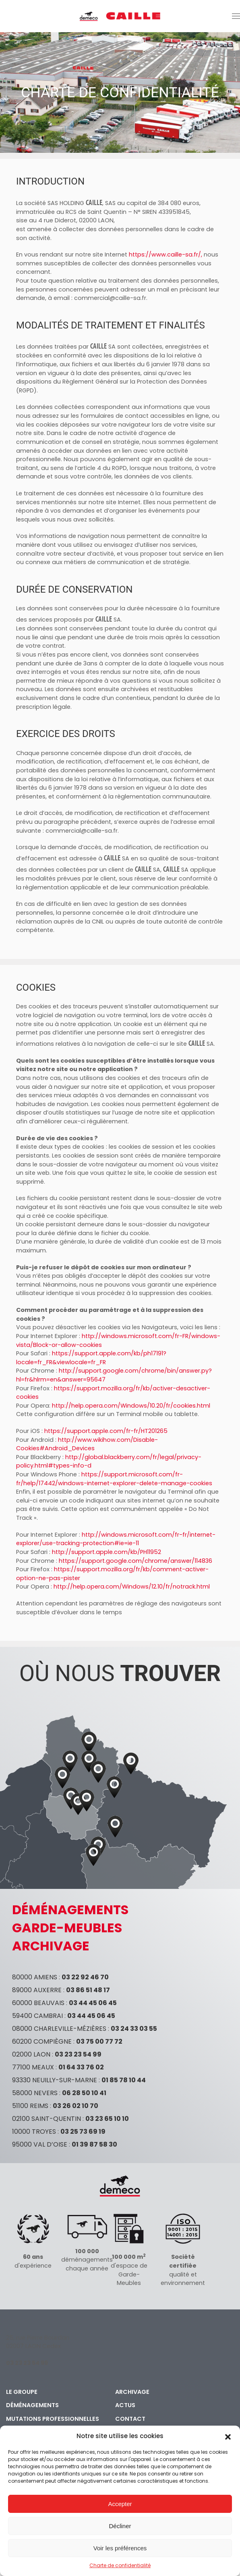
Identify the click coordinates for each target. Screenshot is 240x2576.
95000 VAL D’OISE (39, 2144)
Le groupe (21, 2392)
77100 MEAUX (33, 2067)
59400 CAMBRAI (37, 2015)
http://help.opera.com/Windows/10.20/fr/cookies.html (131, 1406)
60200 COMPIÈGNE (42, 2041)
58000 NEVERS (35, 2093)
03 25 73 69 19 (83, 2131)
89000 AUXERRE (37, 1990)
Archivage (132, 2392)
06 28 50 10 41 (84, 2093)
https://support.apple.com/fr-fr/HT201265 (106, 1431)
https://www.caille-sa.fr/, (165, 254)
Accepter (120, 2503)
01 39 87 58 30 (94, 2144)
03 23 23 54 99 (78, 2054)
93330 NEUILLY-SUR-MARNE (54, 2080)
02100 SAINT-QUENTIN (46, 2118)
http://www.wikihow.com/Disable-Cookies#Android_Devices (87, 1444)
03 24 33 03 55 (134, 2028)
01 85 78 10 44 (123, 2080)
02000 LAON (31, 2054)
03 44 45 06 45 (93, 2002)
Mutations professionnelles (52, 2419)
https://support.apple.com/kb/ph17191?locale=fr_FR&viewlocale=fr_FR (91, 1357)
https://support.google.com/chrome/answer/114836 (135, 1561)
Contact (130, 2419)
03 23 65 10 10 (107, 2118)
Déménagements (32, 2405)
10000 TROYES (34, 2131)
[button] (228, 2436)
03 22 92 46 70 (85, 1977)
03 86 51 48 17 (88, 1990)
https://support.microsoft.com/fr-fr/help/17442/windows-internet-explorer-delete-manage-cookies (114, 1478)
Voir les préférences (120, 2548)
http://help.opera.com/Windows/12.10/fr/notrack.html (132, 1587)
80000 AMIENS (34, 1977)
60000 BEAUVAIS (38, 2002)
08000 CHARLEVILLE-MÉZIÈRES (59, 2028)
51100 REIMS (30, 2105)
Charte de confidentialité (120, 2565)
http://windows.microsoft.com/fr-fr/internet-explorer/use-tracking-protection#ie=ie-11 (115, 1539)
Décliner (120, 2526)
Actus (125, 2405)
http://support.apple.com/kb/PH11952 (106, 1552)
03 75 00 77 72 (99, 2041)
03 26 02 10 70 (75, 2105)
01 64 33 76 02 (81, 2067)
